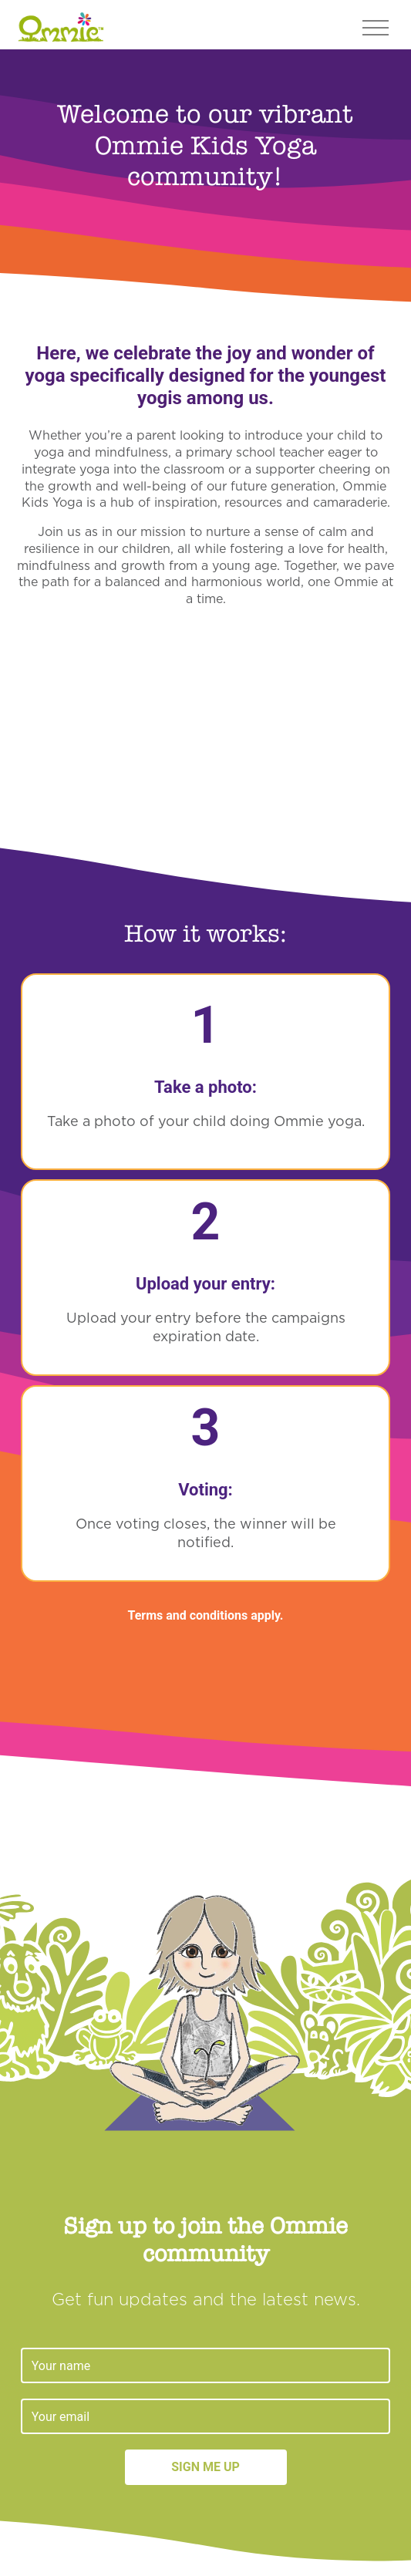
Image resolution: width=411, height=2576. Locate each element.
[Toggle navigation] (375, 26)
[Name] (206, 2365)
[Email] (206, 2416)
